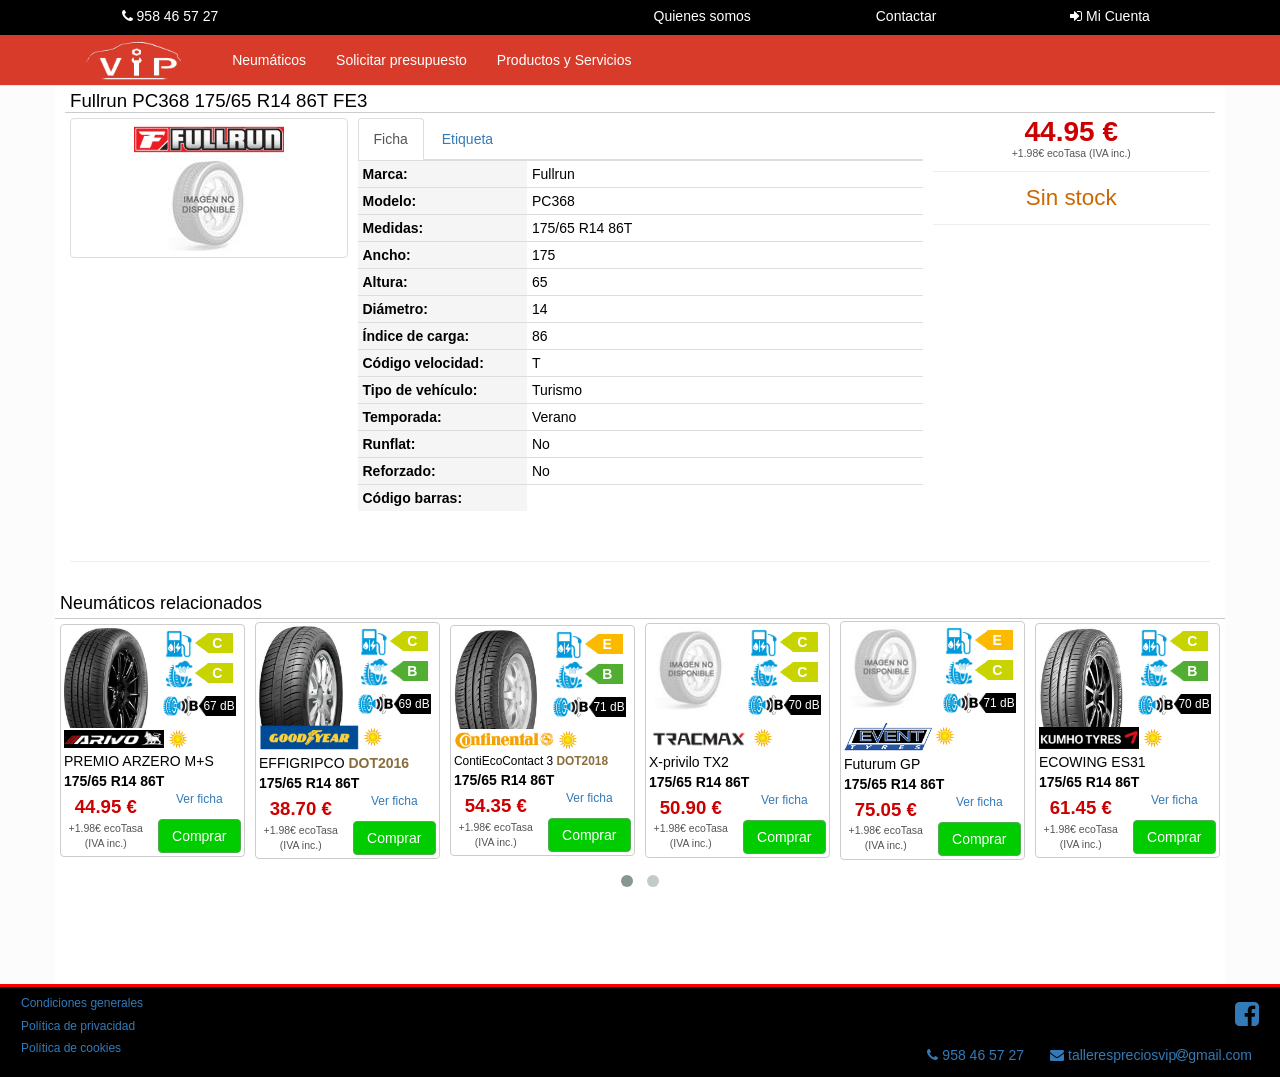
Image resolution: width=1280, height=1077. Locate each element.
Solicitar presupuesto (401, 60)
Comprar (199, 836)
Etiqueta (467, 139)
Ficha (391, 139)
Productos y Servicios (564, 60)
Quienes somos (702, 16)
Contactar (906, 16)
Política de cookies (71, 1048)
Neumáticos (269, 60)
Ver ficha (199, 799)
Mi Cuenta (1110, 16)
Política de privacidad (78, 1026)
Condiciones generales (82, 1003)
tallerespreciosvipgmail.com (1151, 1055)
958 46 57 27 (170, 16)
